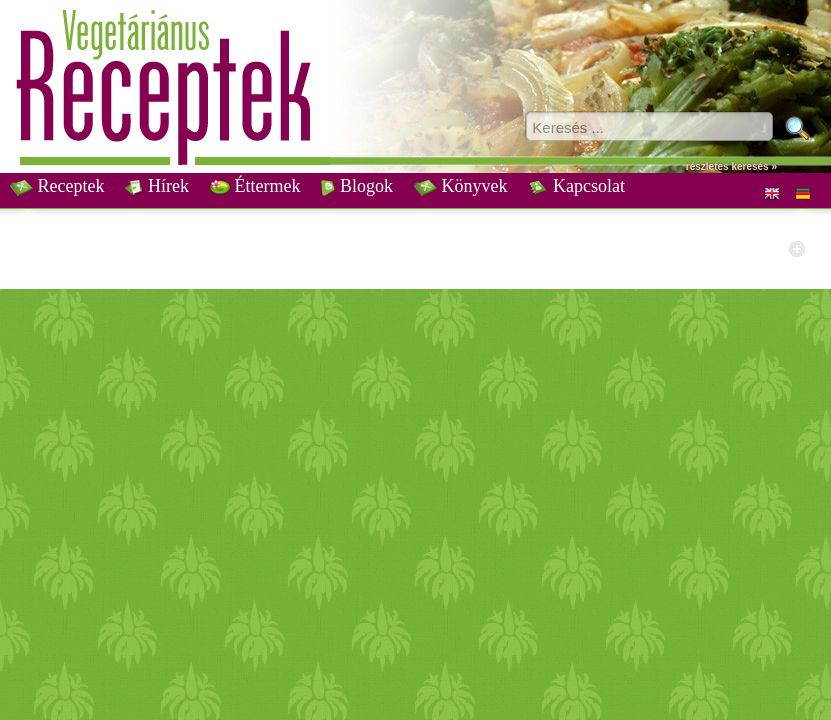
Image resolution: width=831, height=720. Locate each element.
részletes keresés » (731, 166)
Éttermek (255, 186)
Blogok (357, 186)
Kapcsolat (576, 186)
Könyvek (461, 186)
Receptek (57, 186)
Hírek (156, 186)
